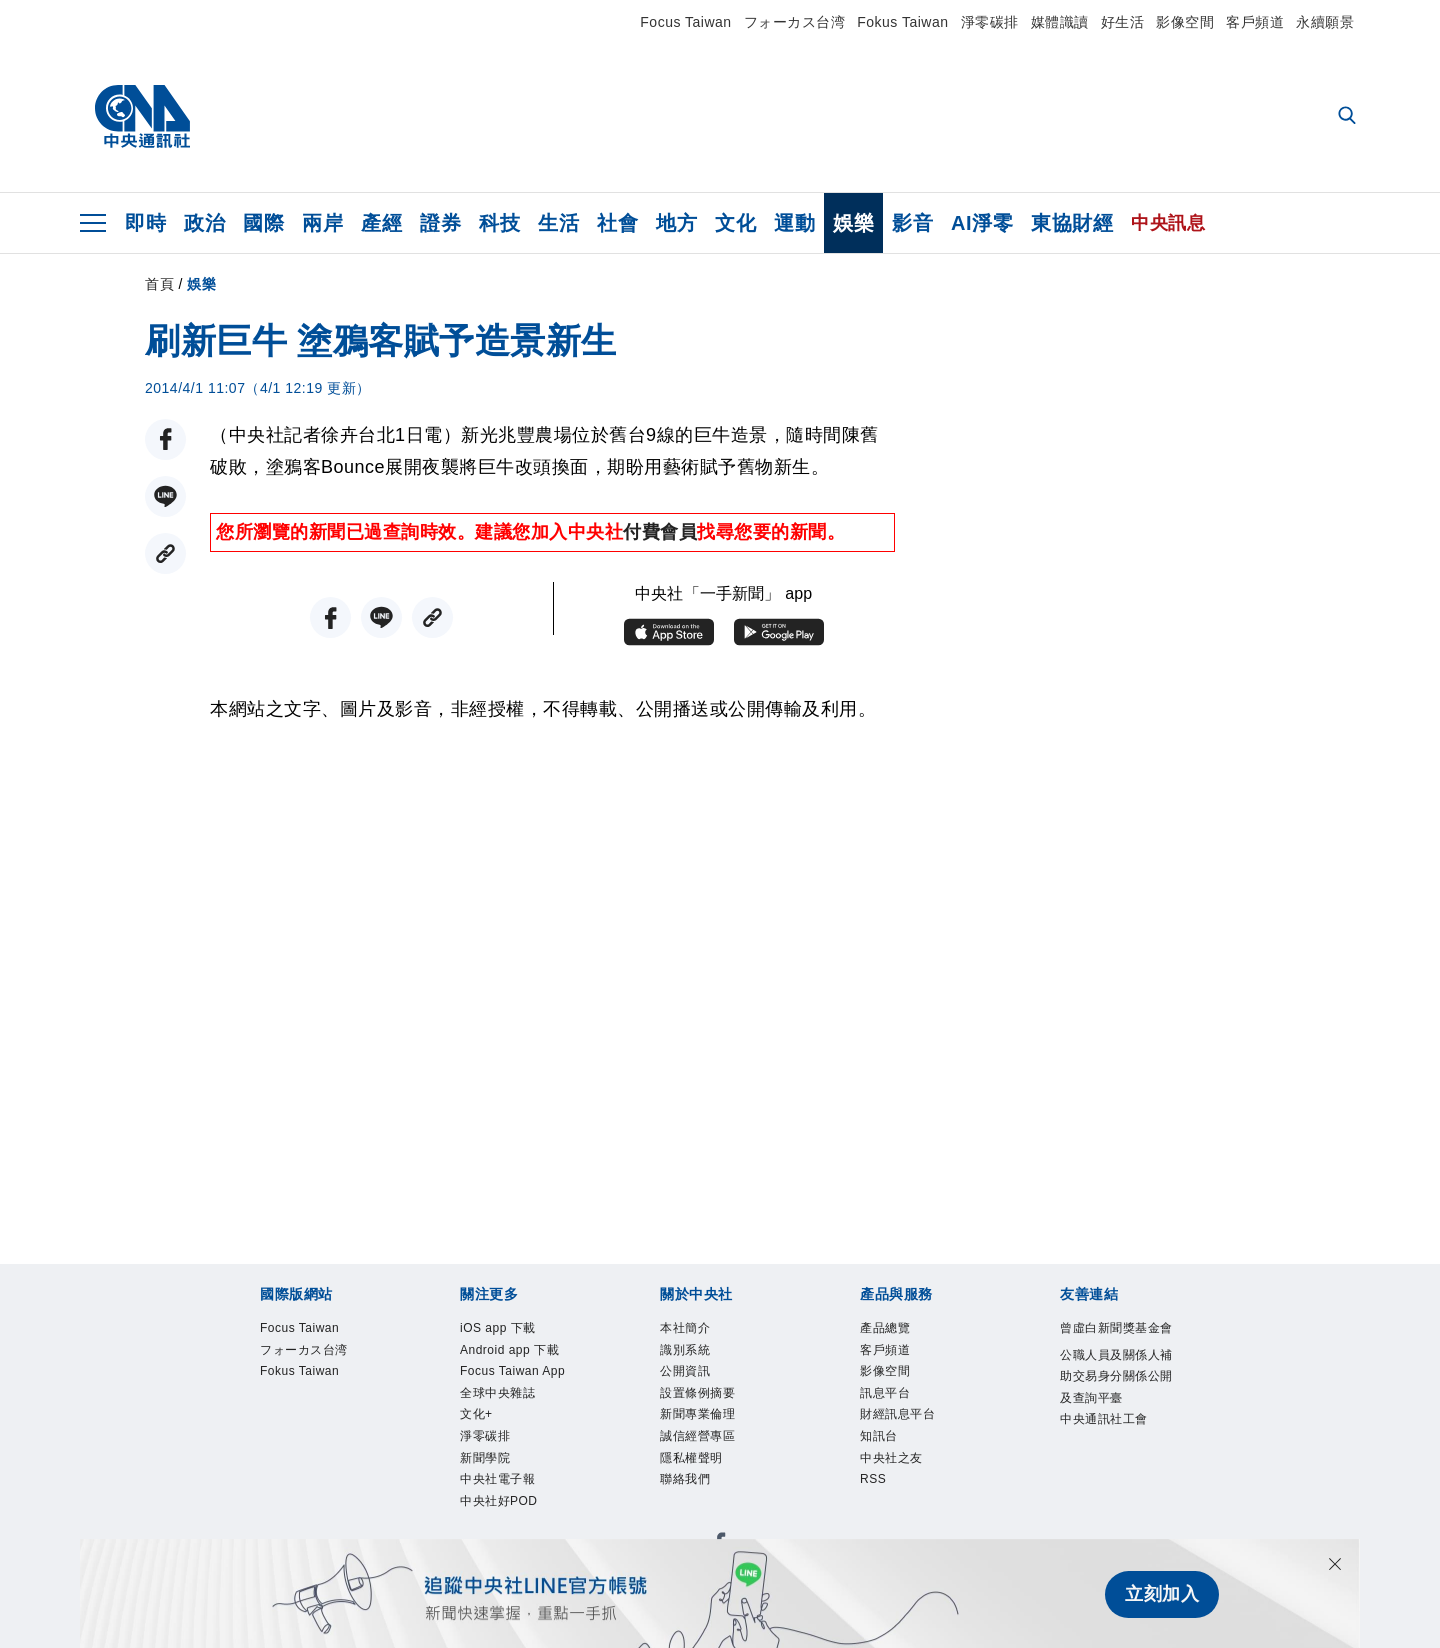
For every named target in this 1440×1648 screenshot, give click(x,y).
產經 (381, 223)
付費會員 (660, 532)
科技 (499, 223)
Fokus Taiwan (902, 22)
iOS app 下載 (513, 1331)
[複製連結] (165, 553)
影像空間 (1185, 22)
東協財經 (1072, 223)
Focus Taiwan (685, 22)
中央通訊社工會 (1112, 1504)
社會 (617, 223)
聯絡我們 (695, 1517)
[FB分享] (165, 439)
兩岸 (322, 223)
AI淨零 (982, 223)
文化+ (483, 1491)
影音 (912, 223)
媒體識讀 (1060, 22)
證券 (440, 223)
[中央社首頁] (142, 117)
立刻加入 (1162, 1594)
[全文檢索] (1349, 117)
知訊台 (886, 1464)
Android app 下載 (509, 1371)
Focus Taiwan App (516, 1424)
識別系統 (695, 1358)
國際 (263, 223)
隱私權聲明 (704, 1491)
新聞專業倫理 (712, 1437)
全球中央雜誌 (512, 1464)
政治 (204, 223)
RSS (878, 1517)
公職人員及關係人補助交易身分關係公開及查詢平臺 (1112, 1425)
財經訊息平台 (912, 1437)
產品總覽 (895, 1331)
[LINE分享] (165, 496)
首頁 (159, 284)
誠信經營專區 (712, 1464)
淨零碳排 (990, 22)
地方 (676, 223)
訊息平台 (895, 1411)
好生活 (1123, 22)
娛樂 (853, 223)
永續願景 (1325, 22)
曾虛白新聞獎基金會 (1112, 1344)
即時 (145, 223)
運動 (794, 223)
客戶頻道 (1255, 22)
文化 (735, 223)
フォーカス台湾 (795, 22)
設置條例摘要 (712, 1411)
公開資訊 (695, 1384)
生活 (558, 223)
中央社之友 (904, 1491)
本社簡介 (695, 1331)
